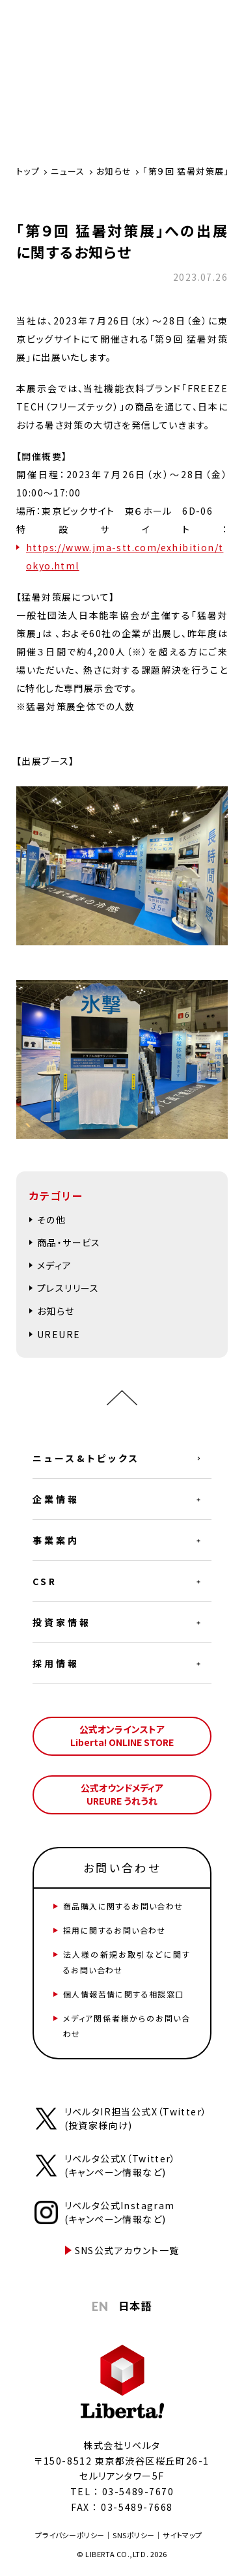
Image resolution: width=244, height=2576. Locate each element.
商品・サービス (69, 1242)
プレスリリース (68, 1288)
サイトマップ (182, 2535)
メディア (54, 1265)
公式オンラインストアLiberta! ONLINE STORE (122, 1736)
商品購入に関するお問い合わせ (123, 1905)
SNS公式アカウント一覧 (127, 2250)
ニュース (68, 171)
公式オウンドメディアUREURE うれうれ (122, 1794)
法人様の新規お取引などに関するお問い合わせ (127, 1962)
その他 (51, 1219)
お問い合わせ (122, 1867)
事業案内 (56, 1540)
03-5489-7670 (138, 2491)
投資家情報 (62, 1622)
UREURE (58, 1334)
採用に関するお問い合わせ (114, 1930)
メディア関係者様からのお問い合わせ (127, 2025)
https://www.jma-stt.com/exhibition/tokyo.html (124, 556)
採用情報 (56, 1663)
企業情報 (56, 1499)
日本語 (135, 2305)
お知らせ (114, 171)
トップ (28, 171)
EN (100, 2306)
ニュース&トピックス (86, 1458)
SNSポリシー (134, 2535)
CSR (45, 1581)
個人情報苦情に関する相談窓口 (123, 1993)
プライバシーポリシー (70, 2535)
